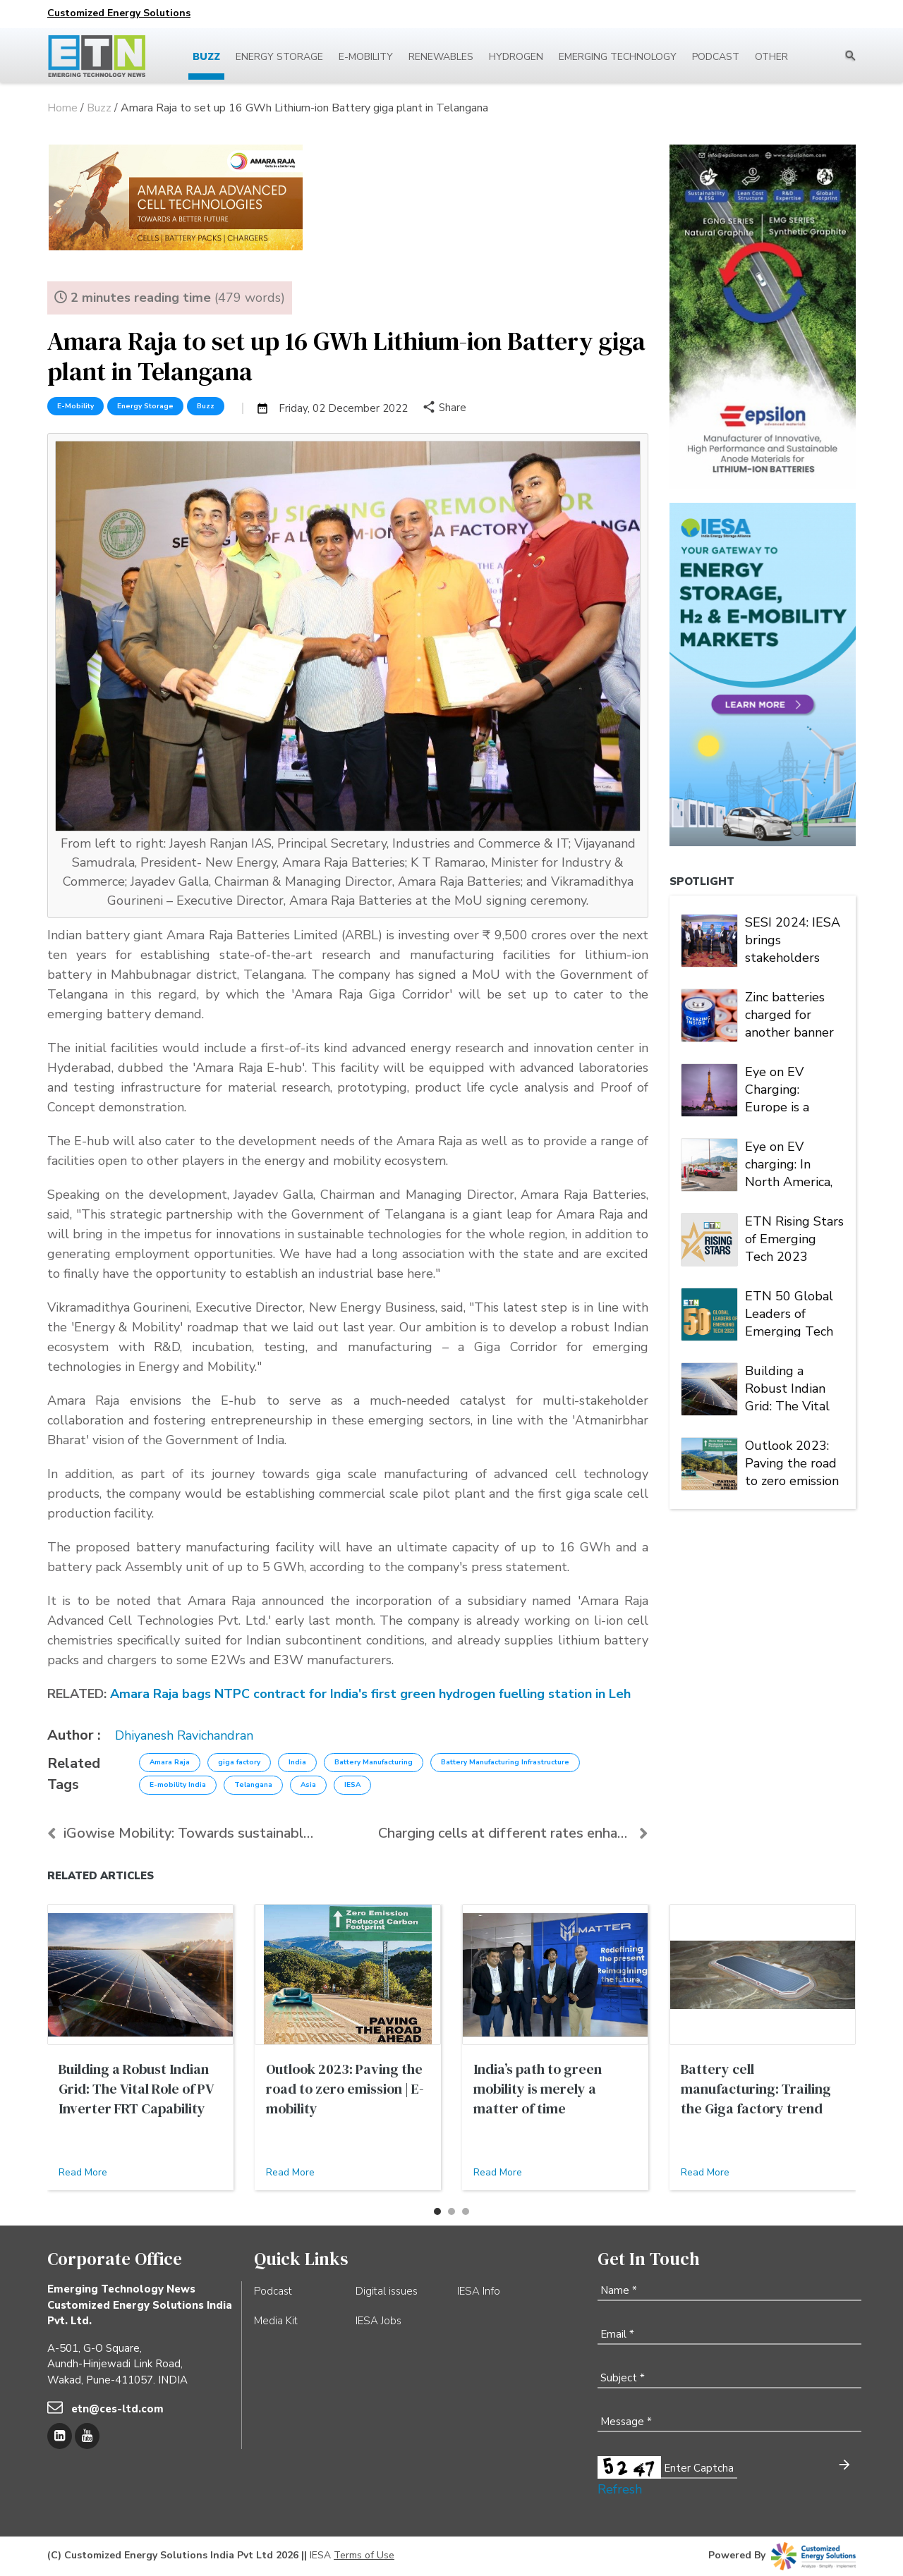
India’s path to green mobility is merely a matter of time (537, 2088)
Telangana (253, 1785)
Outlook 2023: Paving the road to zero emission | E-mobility (345, 2088)
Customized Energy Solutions (118, 13)
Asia (308, 1785)
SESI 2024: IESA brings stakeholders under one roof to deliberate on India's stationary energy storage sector (794, 938)
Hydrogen (516, 56)
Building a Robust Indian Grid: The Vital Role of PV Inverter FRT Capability (787, 1387)
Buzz (206, 56)
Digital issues (387, 2291)
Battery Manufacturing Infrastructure (505, 1762)
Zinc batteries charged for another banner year (789, 1013)
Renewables (440, 56)
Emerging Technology (618, 56)
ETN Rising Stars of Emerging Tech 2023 (794, 1237)
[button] (437, 2211)
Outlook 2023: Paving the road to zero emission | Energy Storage (794, 1462)
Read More (83, 2172)
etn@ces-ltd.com (117, 2409)
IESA (352, 1785)
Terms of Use (364, 2555)
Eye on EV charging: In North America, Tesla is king (788, 1163)
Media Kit (276, 2321)
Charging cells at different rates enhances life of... (513, 1833)
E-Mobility (75, 406)
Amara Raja (170, 1762)
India (297, 1762)
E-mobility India (178, 1785)
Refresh (620, 2489)
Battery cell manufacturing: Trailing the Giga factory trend (756, 2088)
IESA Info (478, 2291)
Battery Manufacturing (373, 1762)
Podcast (715, 56)
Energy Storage (279, 56)
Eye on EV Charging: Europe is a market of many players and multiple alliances (790, 1088)
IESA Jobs (378, 2321)
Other (771, 56)
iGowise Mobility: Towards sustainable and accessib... (182, 1833)
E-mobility (366, 56)
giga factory (239, 1762)
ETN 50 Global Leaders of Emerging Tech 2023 (789, 1312)
